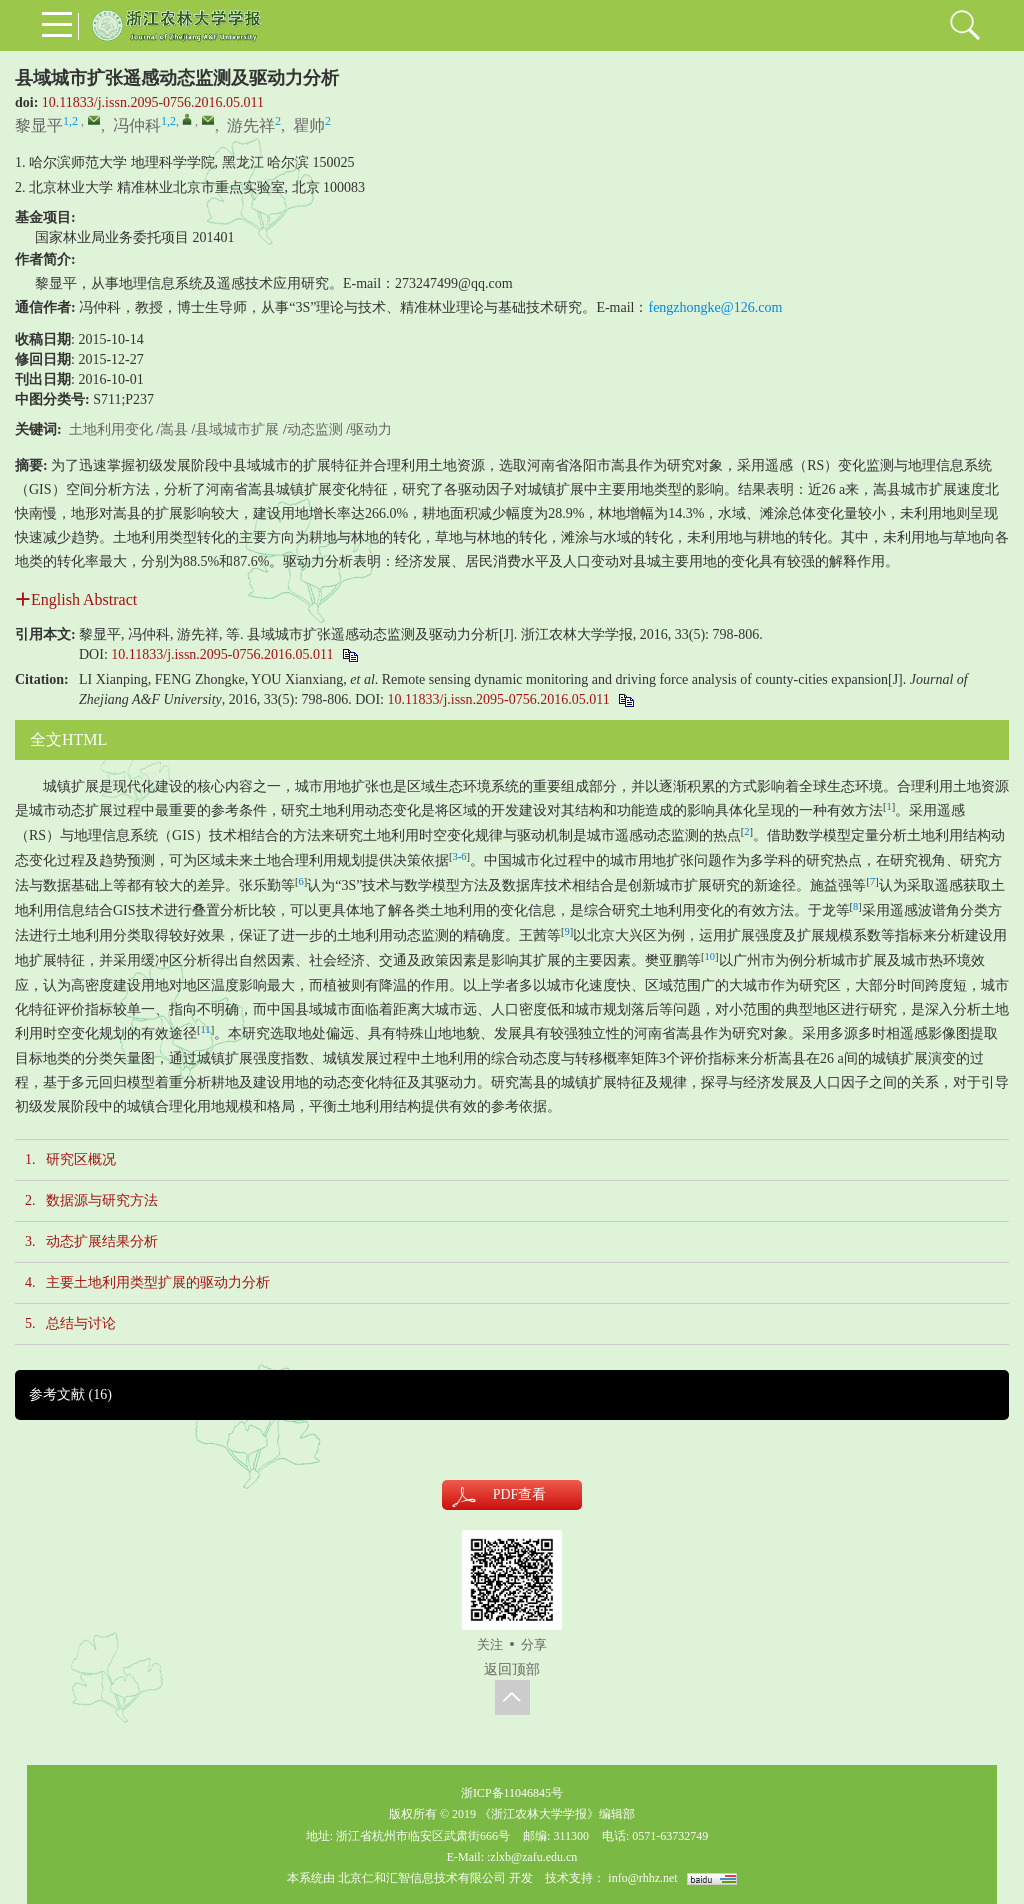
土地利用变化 (111, 429)
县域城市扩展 (237, 429)
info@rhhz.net (642, 1878)
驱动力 (371, 429)
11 (206, 1029)
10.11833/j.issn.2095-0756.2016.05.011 (153, 102)
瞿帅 (309, 125)
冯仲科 (137, 125)
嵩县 (174, 429)
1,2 (70, 121)
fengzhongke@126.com (715, 307)
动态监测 (315, 429)
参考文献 (70, 1394)
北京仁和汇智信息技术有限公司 (422, 1878)
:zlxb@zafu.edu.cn (532, 1857)
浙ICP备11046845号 (512, 1793)
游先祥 (251, 125)
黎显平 (39, 125)
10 (710, 956)
